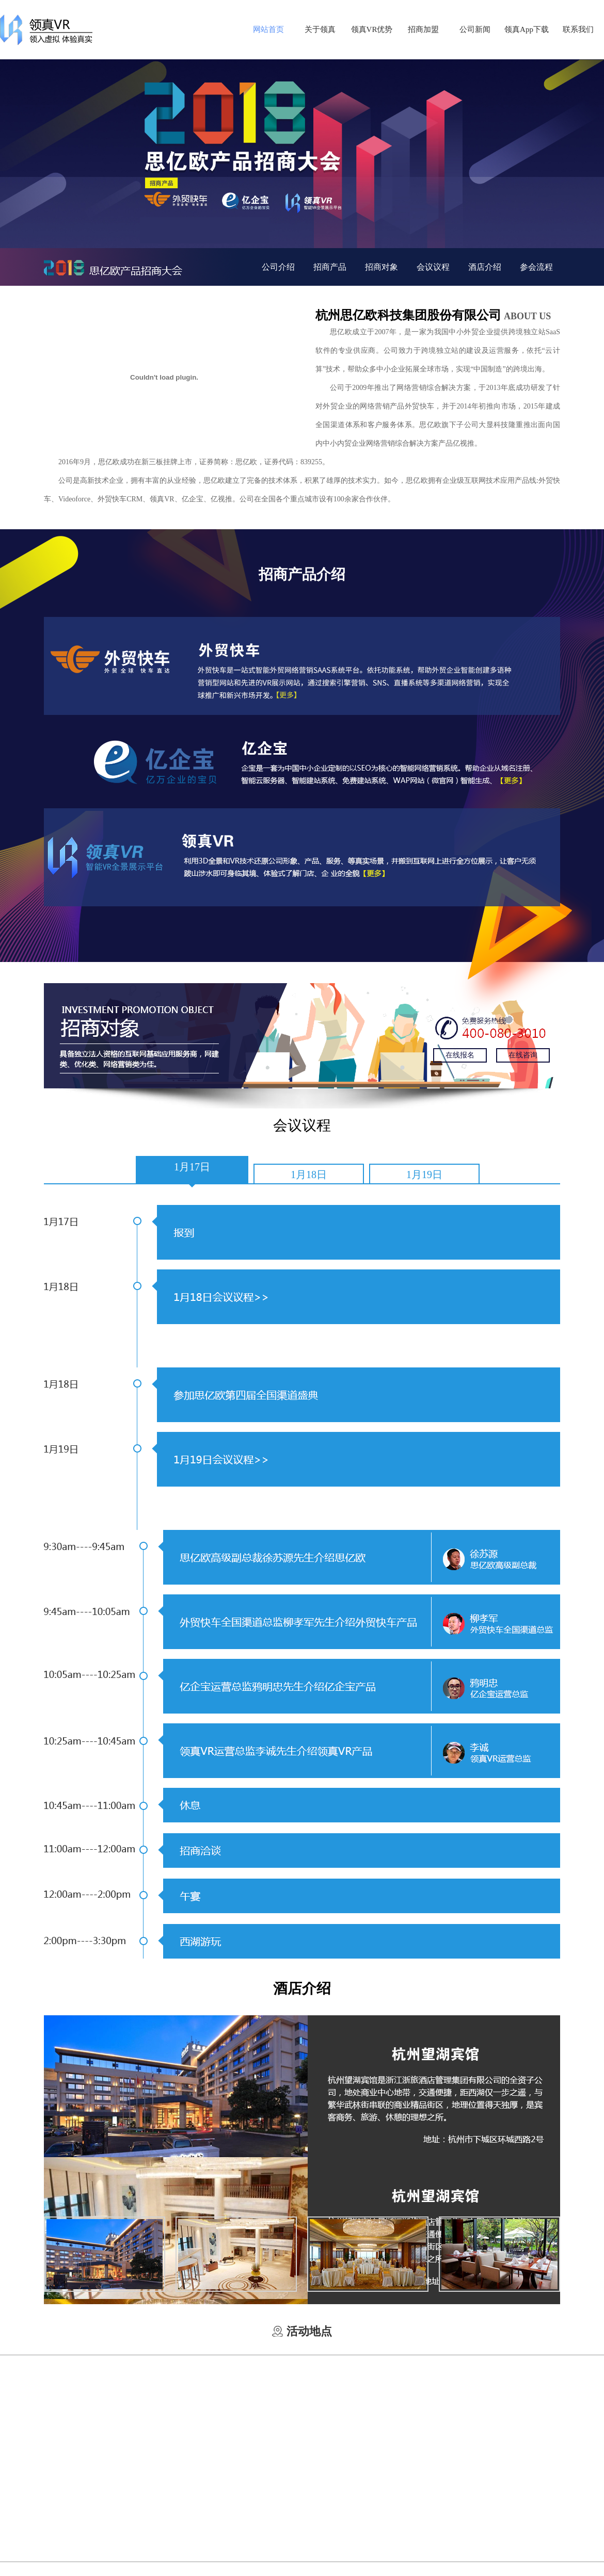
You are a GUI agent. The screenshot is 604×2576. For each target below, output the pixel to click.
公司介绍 (278, 267)
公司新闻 (474, 29)
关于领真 (320, 29)
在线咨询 (522, 1055)
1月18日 (309, 1174)
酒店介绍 (484, 267)
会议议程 (433, 267)
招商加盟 (423, 29)
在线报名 (460, 1055)
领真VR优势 (372, 29)
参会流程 (536, 267)
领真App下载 (526, 29)
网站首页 (268, 29)
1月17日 (192, 1166)
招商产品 (329, 267)
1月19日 (424, 1174)
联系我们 (578, 29)
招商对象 (381, 267)
